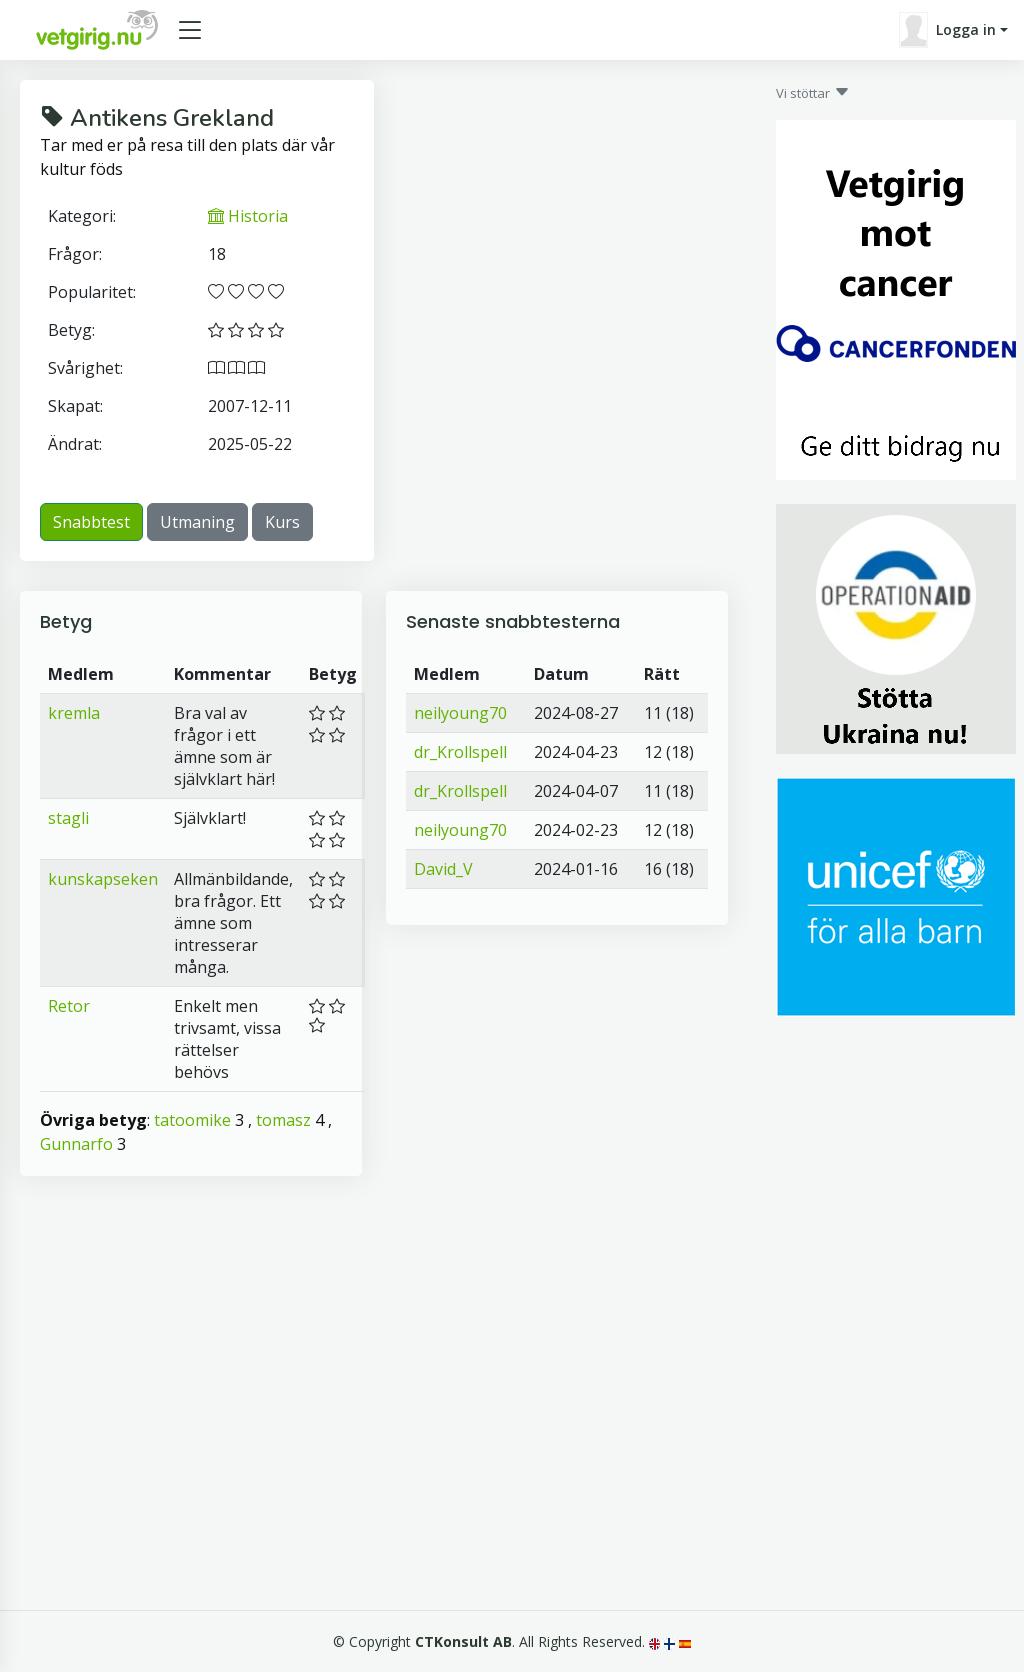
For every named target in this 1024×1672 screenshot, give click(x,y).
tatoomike (192, 1120)
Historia (248, 216)
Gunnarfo (76, 1144)
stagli (68, 818)
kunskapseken (103, 879)
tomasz (283, 1120)
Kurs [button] (282, 522)
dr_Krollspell (460, 752)
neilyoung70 (460, 713)
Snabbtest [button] (91, 522)
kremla (74, 713)
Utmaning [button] (197, 522)
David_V (443, 869)
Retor (69, 1006)
